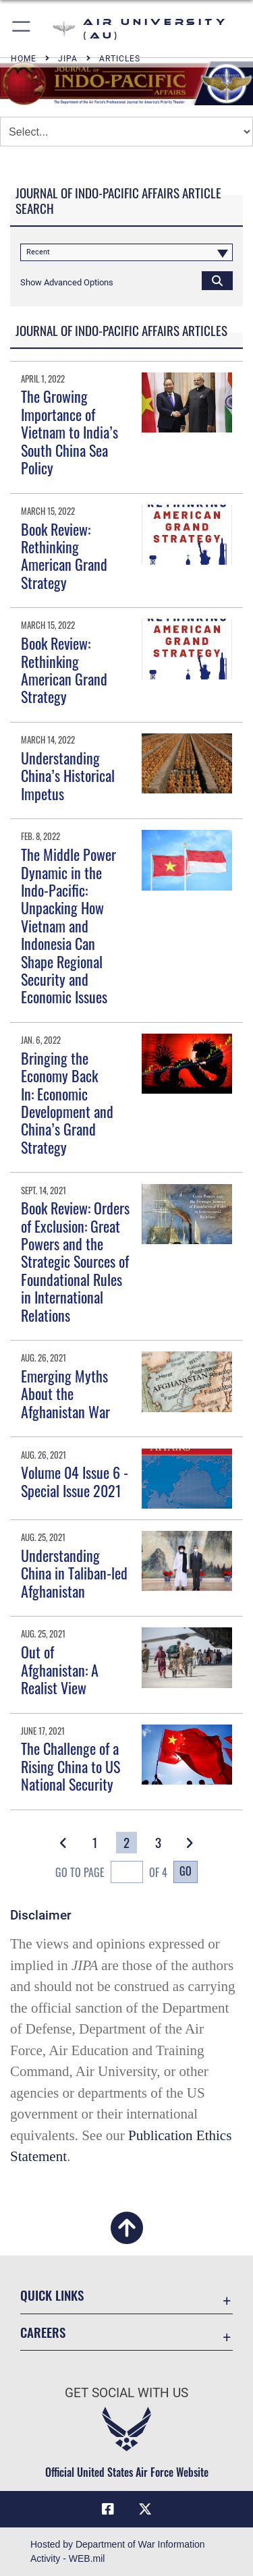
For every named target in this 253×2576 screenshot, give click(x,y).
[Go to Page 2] (126, 1842)
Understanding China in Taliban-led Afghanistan (74, 1573)
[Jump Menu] (126, 131)
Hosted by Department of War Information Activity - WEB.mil (117, 2551)
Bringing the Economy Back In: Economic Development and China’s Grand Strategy (67, 1102)
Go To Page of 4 (111, 1873)
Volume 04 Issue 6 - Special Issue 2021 (74, 1481)
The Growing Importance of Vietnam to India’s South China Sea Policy (69, 431)
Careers (42, 2332)
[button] (22, 28)
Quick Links (52, 2295)
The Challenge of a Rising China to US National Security (70, 1766)
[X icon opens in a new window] (145, 2509)
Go (185, 1871)
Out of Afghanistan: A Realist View (60, 1669)
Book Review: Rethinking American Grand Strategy (64, 555)
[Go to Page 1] (94, 1842)
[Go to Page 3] (158, 1842)
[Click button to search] (217, 280)
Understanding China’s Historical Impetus (68, 775)
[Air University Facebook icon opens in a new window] (108, 2509)
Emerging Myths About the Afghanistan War (65, 1393)
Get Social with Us (126, 2393)
